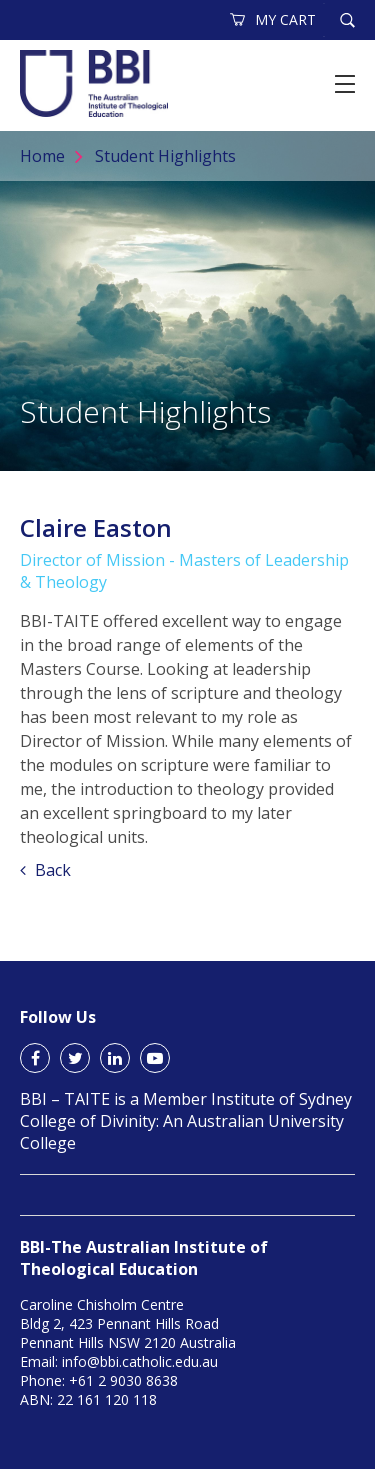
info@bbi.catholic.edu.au (140, 1361)
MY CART (274, 19)
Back (45, 870)
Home (42, 156)
